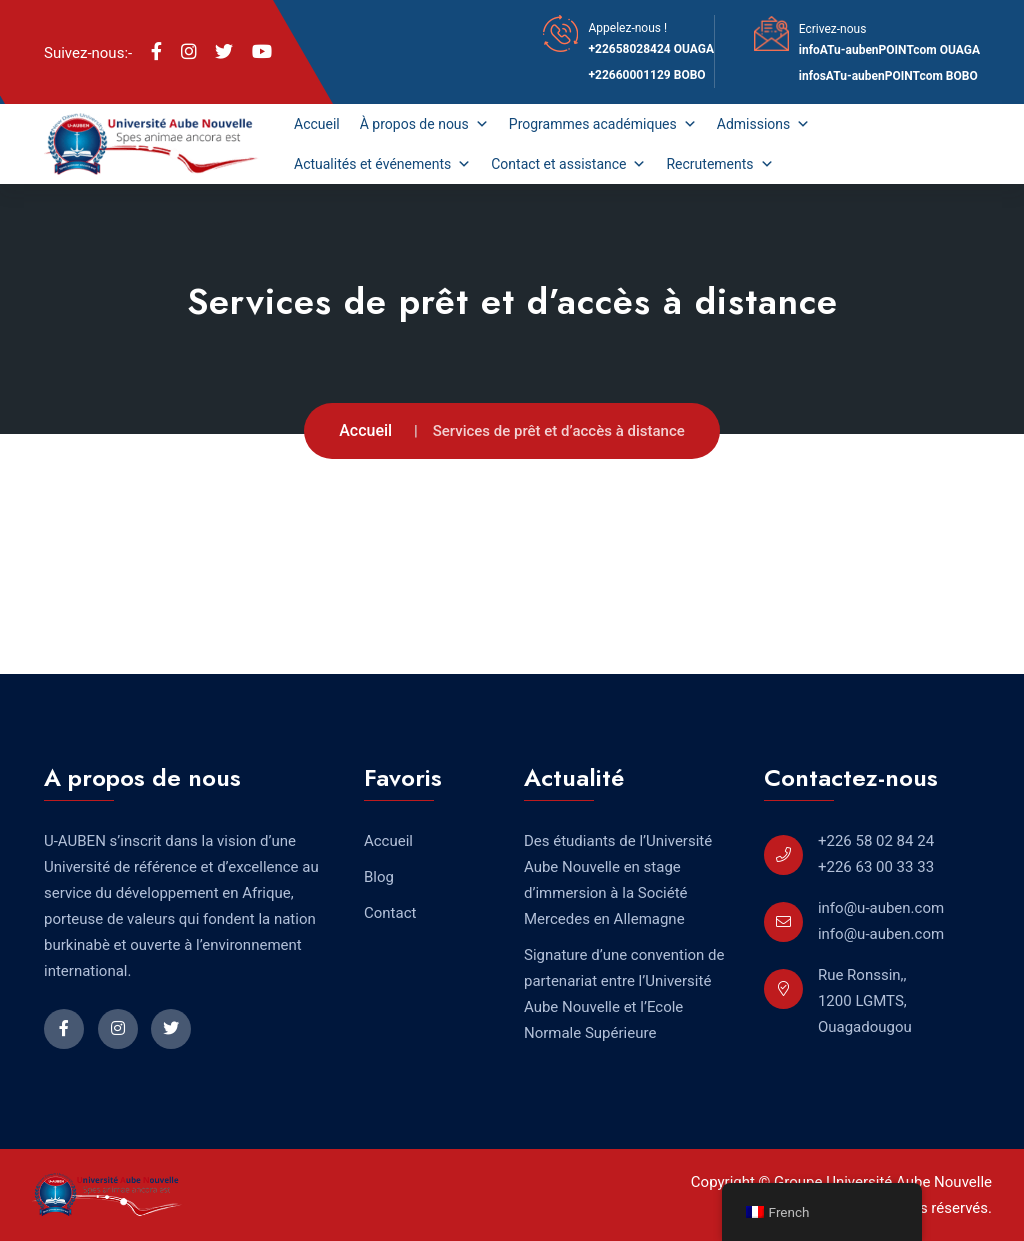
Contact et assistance (568, 164)
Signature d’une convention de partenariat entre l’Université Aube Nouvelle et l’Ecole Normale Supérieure (624, 994)
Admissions (764, 124)
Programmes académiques (603, 124)
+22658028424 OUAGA (651, 49)
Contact (390, 913)
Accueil (317, 124)
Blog (379, 877)
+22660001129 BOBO (646, 75)
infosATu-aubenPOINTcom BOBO (888, 76)
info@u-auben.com (881, 908)
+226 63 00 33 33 (876, 867)
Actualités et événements (382, 164)
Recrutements (719, 164)
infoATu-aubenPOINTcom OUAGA (889, 50)
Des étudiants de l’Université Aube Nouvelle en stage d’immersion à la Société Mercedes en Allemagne (618, 880)
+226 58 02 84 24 (876, 841)
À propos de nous (424, 124)
